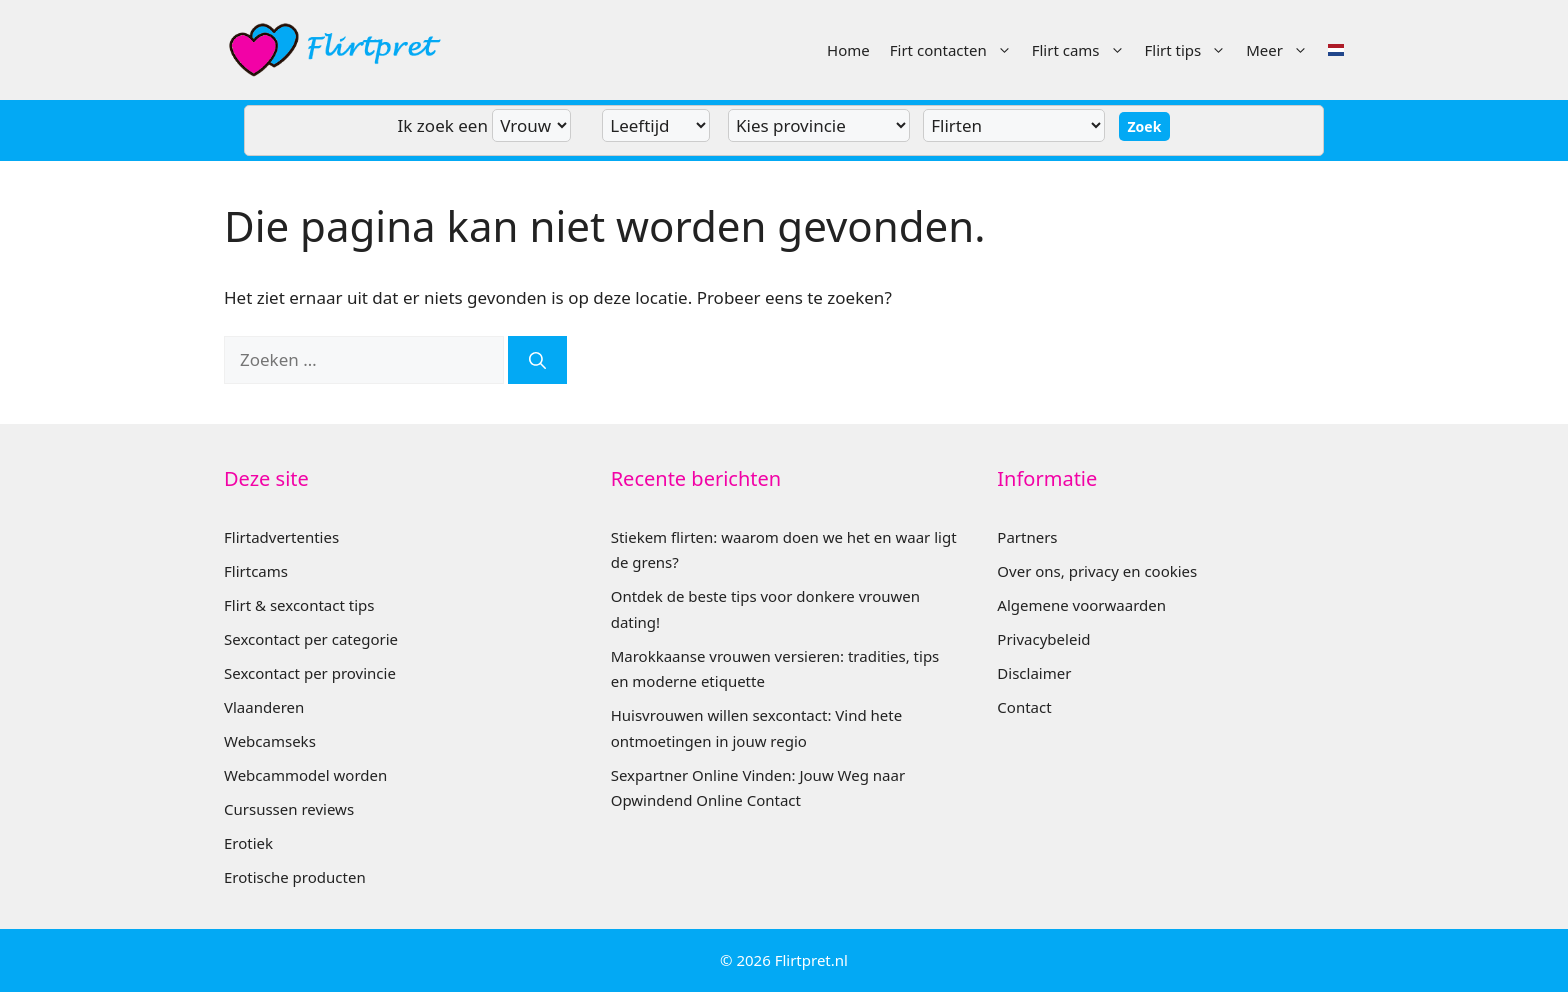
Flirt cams (1083, 50)
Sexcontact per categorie (311, 639)
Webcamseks (270, 741)
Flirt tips (1191, 50)
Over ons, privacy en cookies (1097, 571)
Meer (1282, 50)
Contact (1024, 707)
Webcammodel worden (305, 775)
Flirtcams (256, 571)
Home (848, 50)
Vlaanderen (264, 707)
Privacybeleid (1043, 639)
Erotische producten (295, 877)
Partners (1027, 537)
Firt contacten (956, 50)
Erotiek (248, 843)
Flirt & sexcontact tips (299, 605)
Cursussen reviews (289, 809)
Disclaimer (1034, 673)
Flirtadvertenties (281, 537)
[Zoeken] (537, 360)
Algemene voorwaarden (1081, 605)
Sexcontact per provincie (310, 673)
